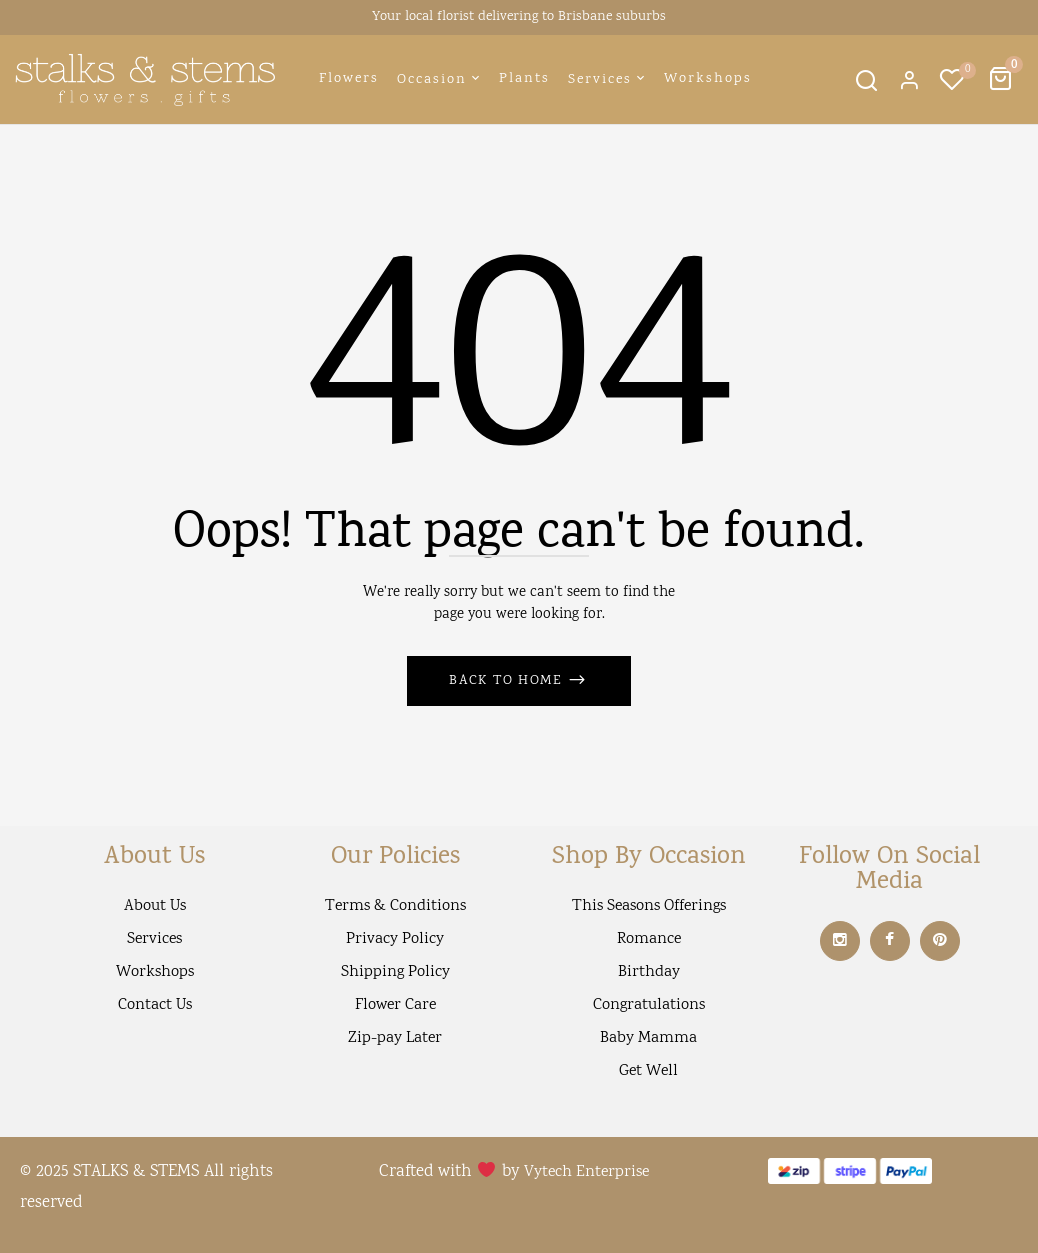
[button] (1003, 79)
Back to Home (508, 681)
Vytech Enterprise (586, 1172)
